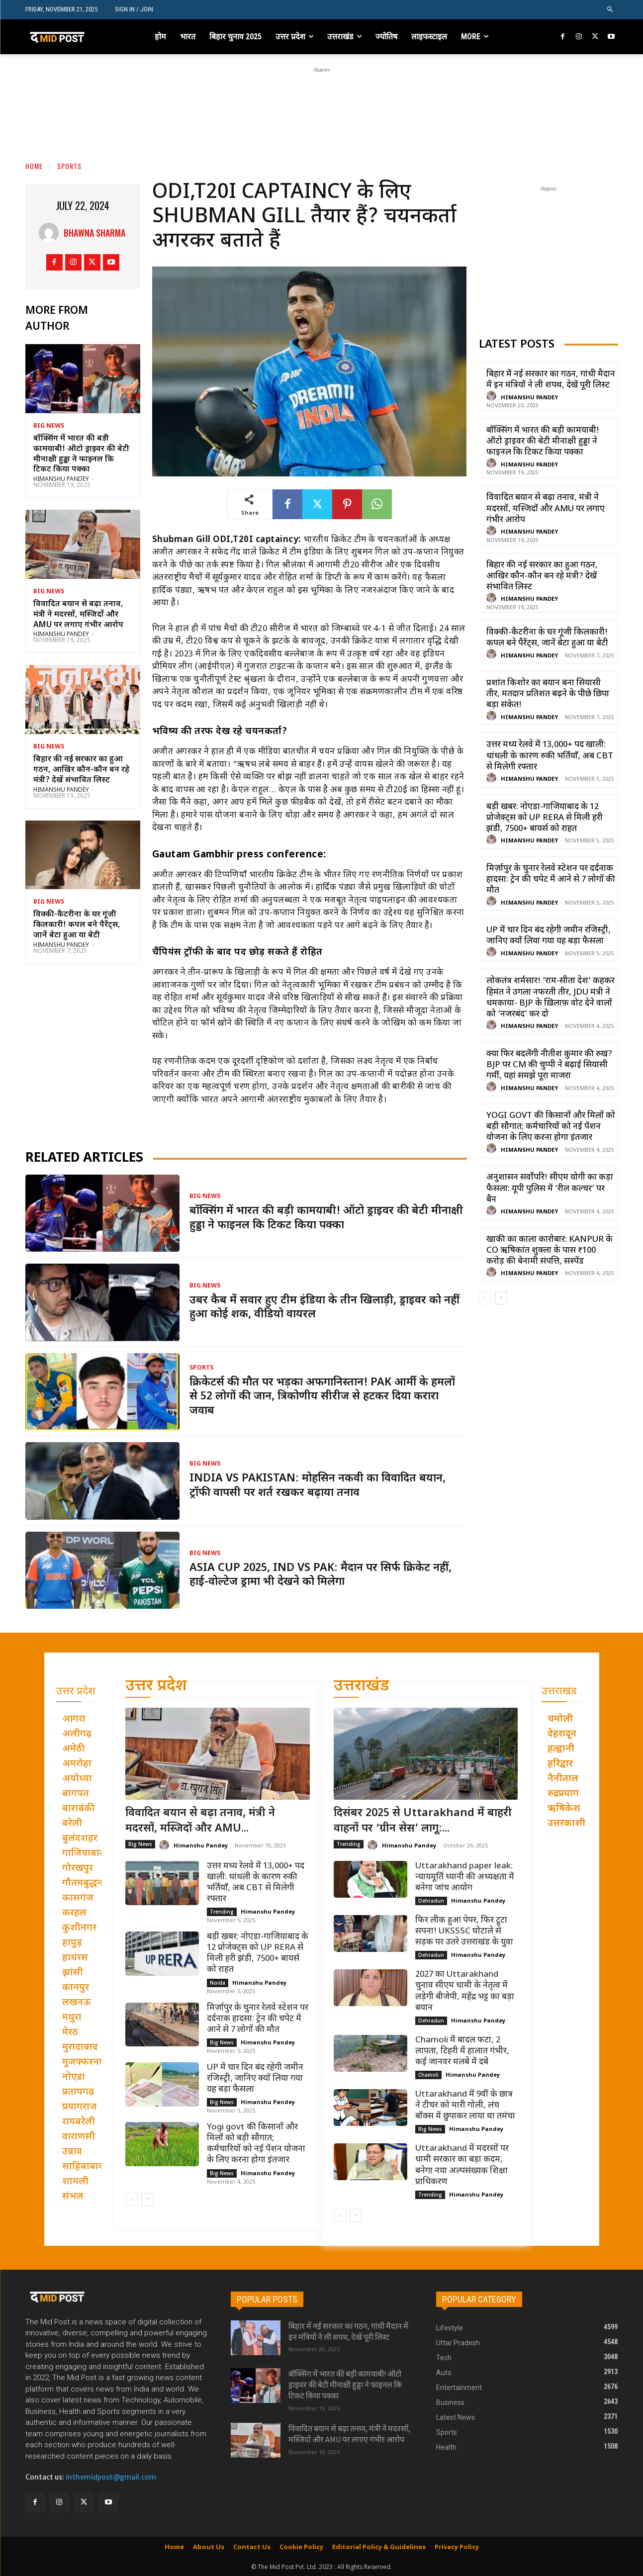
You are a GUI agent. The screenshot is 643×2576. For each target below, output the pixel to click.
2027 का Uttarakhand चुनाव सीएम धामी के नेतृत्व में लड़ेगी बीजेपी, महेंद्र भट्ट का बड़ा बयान (464, 1991)
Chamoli (428, 2074)
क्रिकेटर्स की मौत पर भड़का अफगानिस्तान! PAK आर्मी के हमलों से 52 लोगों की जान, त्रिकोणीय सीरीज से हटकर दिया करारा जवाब (322, 1397)
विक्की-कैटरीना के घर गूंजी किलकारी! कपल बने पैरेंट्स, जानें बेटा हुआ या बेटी (76, 925)
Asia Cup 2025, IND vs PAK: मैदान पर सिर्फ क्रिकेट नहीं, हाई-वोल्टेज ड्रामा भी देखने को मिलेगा (320, 1575)
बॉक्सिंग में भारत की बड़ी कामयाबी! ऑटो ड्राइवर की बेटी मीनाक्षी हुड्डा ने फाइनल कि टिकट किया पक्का (81, 454)
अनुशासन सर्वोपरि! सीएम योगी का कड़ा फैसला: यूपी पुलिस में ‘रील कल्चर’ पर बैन (549, 1188)
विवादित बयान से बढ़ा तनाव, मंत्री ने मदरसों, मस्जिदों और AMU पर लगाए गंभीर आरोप (78, 615)
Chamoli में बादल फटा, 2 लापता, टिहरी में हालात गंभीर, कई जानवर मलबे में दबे (462, 2051)
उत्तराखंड (361, 1686)
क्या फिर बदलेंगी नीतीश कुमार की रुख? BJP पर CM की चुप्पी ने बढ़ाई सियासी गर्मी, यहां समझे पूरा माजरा (549, 1065)
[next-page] (501, 1297)
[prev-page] (485, 1297)
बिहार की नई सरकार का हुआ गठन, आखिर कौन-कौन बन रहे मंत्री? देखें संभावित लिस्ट (81, 770)
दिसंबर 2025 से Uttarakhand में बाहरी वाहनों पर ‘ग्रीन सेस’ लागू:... (423, 1821)
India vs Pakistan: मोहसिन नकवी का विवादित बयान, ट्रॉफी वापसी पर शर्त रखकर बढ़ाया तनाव (317, 1486)
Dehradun (431, 1900)
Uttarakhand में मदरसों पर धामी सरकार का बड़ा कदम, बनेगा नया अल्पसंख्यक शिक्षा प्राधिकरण (462, 2165)
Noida (217, 1982)
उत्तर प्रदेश (156, 1686)
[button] (610, 9)
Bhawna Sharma (94, 232)
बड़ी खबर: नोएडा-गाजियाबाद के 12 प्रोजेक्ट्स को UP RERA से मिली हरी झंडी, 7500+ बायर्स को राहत (544, 818)
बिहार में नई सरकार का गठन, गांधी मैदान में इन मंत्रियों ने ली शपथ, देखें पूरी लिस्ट (550, 380)
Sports (69, 166)
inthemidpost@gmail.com (111, 2477)
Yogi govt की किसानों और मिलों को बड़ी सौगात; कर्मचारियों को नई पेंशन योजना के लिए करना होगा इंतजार (550, 1126)
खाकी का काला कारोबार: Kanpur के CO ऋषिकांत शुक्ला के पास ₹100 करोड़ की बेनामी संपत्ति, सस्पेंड (549, 1250)
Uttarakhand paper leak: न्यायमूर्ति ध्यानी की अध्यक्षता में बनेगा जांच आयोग (464, 1877)
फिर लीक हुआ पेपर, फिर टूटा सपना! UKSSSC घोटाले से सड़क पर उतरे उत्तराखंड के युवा (464, 1931)
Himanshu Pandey (61, 479)
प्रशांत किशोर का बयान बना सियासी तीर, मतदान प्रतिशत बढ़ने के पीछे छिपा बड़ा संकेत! (547, 694)
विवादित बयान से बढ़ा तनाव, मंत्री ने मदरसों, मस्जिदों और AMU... (200, 1821)
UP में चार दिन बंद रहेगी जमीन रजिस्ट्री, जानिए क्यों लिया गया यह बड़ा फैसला (548, 936)
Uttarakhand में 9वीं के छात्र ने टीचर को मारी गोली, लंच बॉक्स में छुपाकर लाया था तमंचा (465, 2105)
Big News (48, 426)
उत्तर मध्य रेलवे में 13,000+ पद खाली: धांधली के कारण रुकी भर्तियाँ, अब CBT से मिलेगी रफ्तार (549, 755)
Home (34, 166)
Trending (222, 1911)
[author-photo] (492, 396)
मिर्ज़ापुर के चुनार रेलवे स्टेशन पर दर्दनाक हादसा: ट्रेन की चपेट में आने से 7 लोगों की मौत (550, 879)
